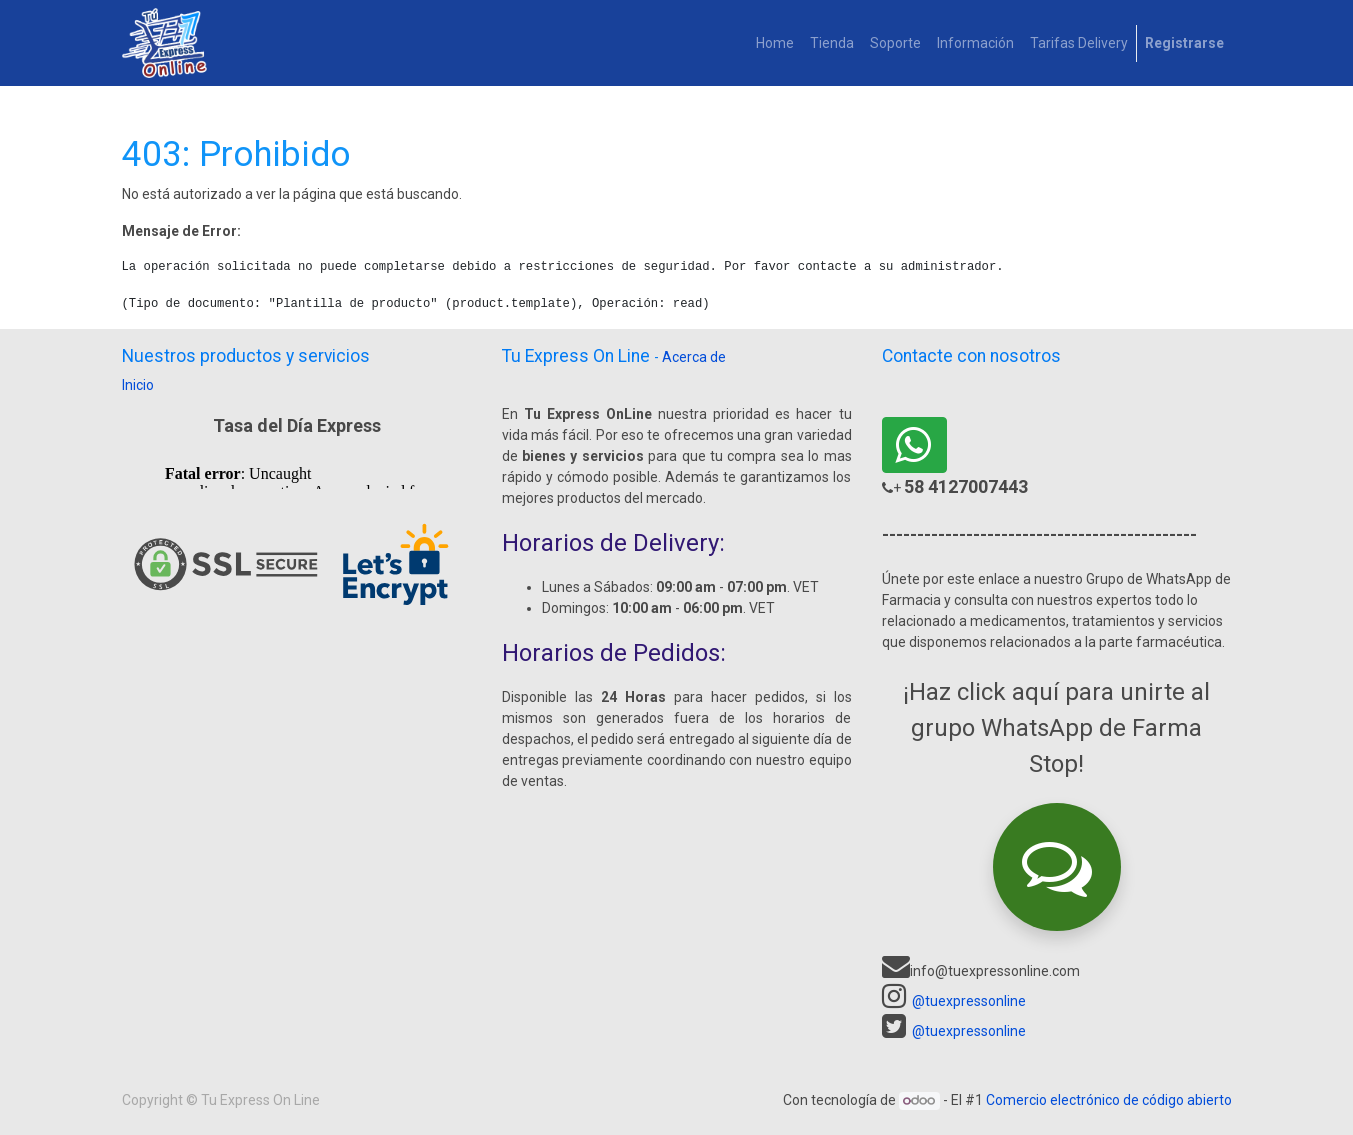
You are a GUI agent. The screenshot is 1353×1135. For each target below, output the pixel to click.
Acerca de (694, 357)
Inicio (138, 385)
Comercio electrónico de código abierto (1109, 1100)
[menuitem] (775, 43)
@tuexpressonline (969, 1001)
